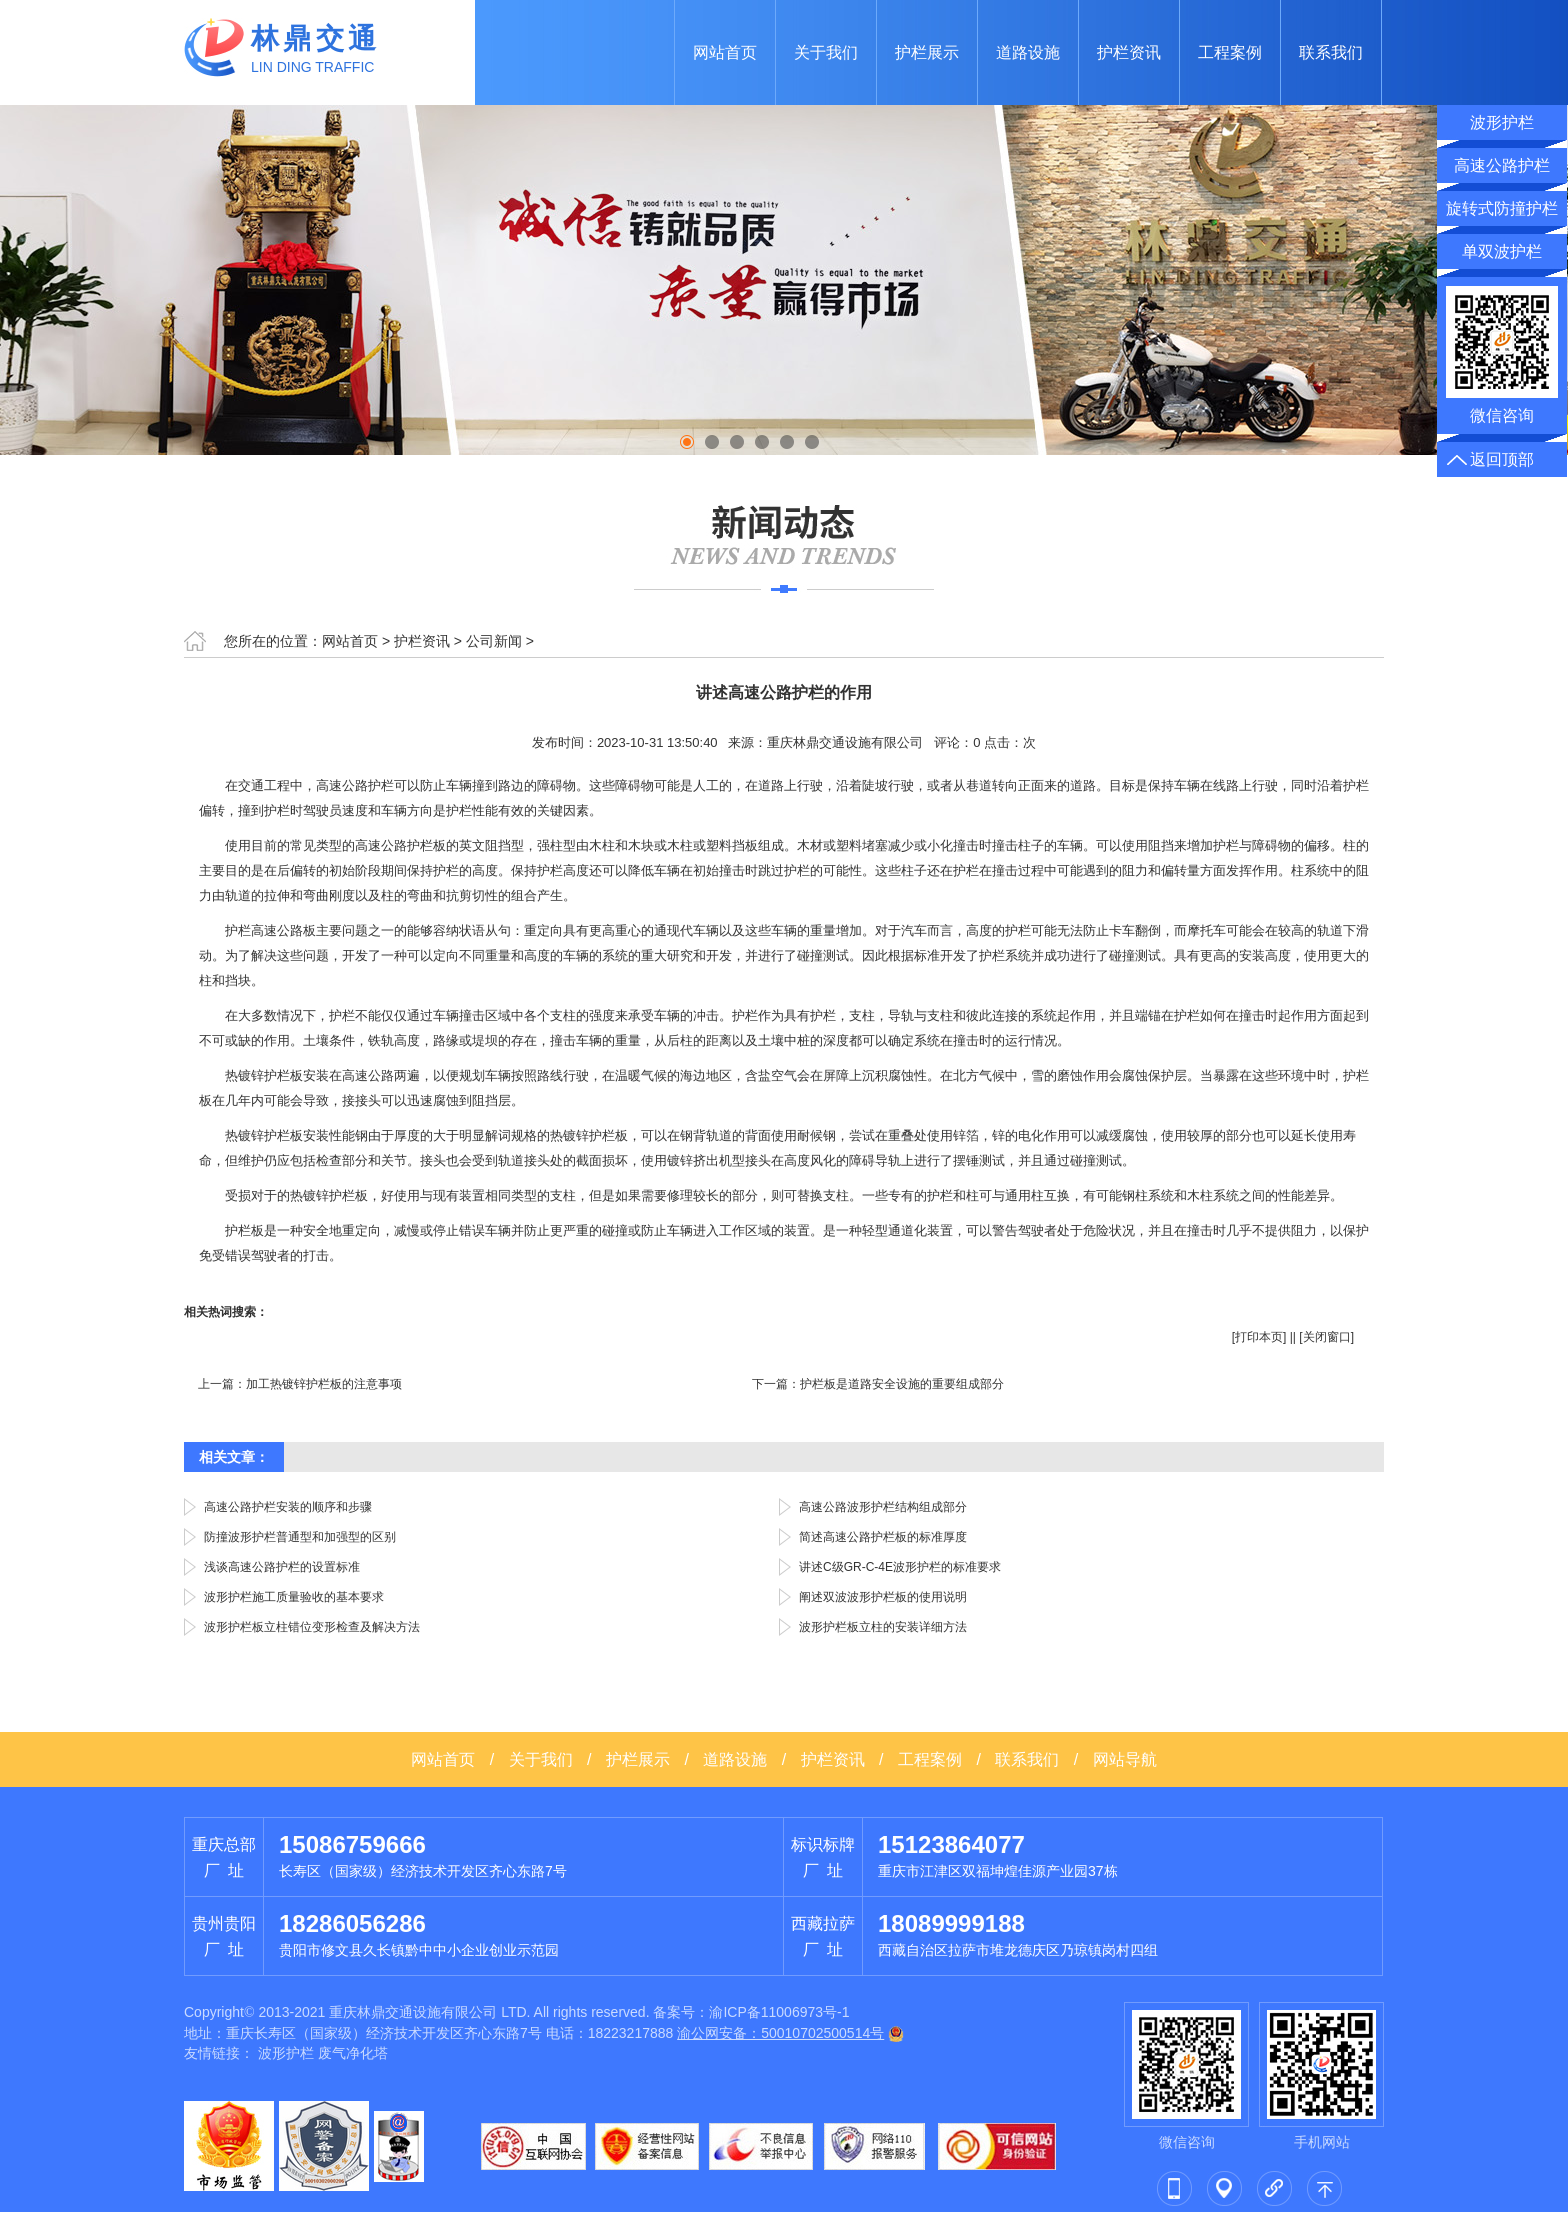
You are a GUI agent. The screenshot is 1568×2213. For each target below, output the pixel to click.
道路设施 (1028, 52)
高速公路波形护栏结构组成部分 (883, 1507)
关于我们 (826, 52)
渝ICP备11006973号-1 (779, 2012)
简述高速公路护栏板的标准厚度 (883, 1537)
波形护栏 (286, 2053)
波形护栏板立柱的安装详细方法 (883, 1627)
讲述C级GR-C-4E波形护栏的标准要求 (900, 1567)
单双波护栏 (1502, 251)
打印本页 (1259, 1337)
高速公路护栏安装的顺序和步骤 (288, 1507)
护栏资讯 (1129, 52)
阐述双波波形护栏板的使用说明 (883, 1597)
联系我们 (1331, 52)
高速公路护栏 (1502, 165)
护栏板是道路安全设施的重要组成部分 (902, 1384)
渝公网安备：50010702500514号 (780, 2033)
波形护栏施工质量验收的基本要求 (294, 1597)
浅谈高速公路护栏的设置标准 (282, 1567)
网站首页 (725, 52)
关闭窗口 (1327, 1337)
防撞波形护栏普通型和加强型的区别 (300, 1537)
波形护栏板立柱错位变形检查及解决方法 (312, 1627)
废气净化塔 (353, 2053)
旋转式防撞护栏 (1502, 208)
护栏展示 (927, 52)
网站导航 (1125, 1759)
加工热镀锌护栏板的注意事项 (324, 1384)
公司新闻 (494, 641)
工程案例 (1230, 52)
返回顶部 (1502, 459)
